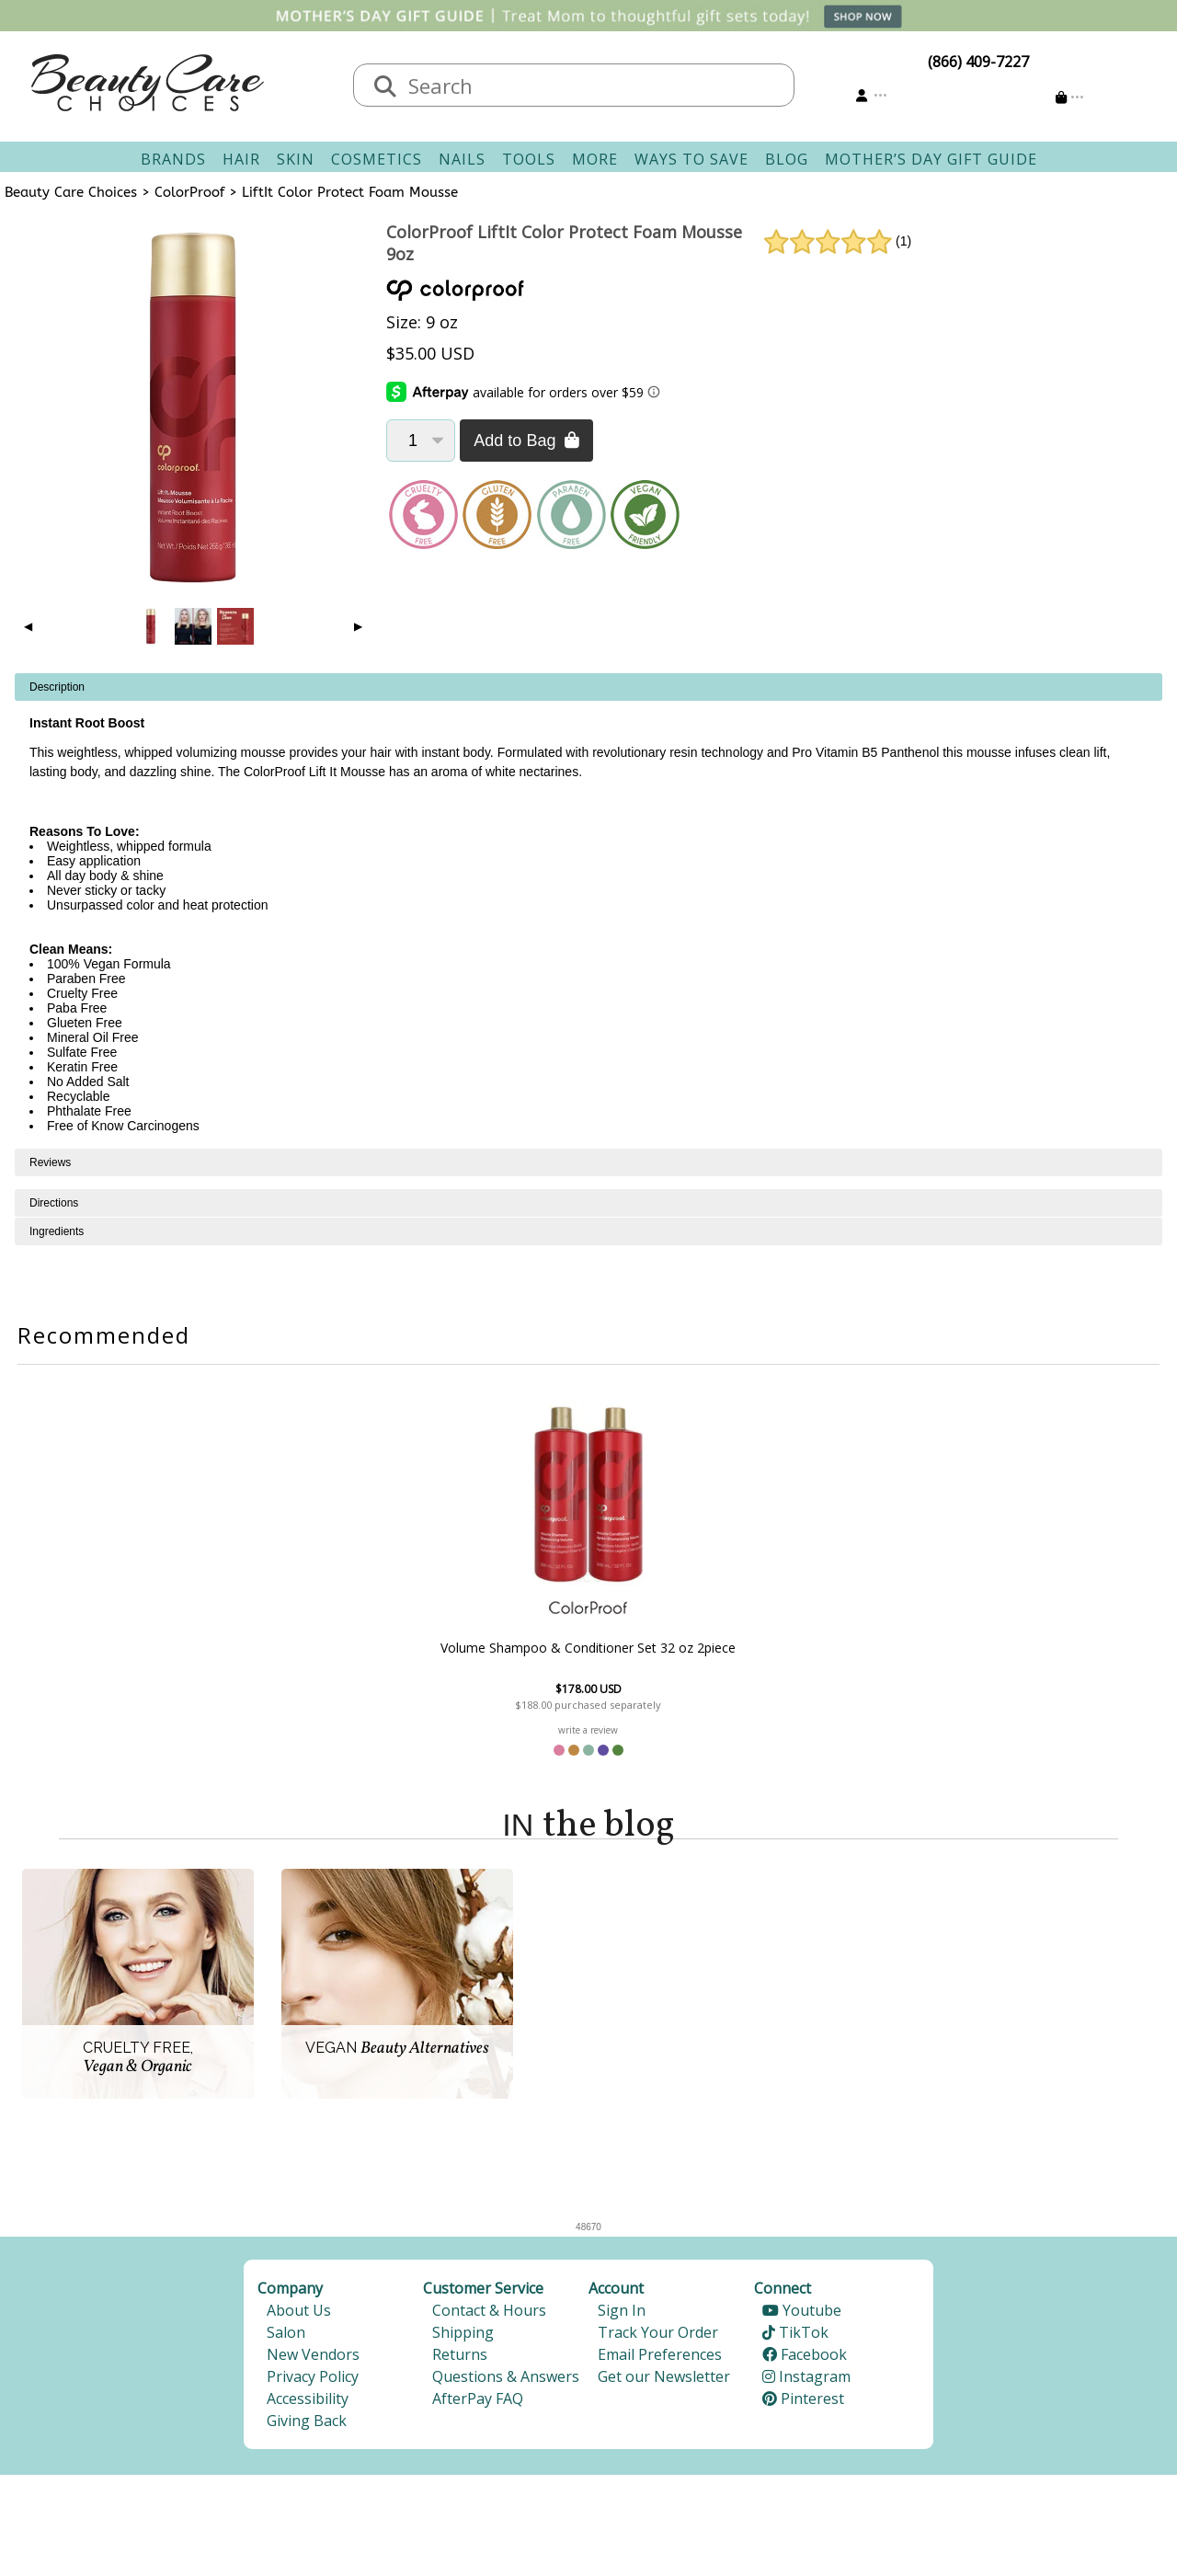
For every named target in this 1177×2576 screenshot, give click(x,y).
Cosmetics (376, 159)
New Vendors (313, 2357)
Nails (462, 159)
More (595, 159)
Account (616, 2291)
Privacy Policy (313, 2379)
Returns (459, 2357)
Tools (528, 159)
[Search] (385, 87)
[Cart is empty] (1070, 97)
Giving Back (307, 2423)
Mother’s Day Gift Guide (931, 159)
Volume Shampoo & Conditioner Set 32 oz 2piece (588, 1647)
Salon (286, 2335)
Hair (241, 159)
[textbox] (592, 85)
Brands (173, 159)
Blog (786, 159)
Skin (295, 159)
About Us (299, 2313)
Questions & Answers (505, 2379)
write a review (588, 1729)
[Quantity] (420, 440)
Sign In (622, 2313)
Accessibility (308, 2401)
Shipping (463, 2335)
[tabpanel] (588, 911)
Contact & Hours (489, 2313)
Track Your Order (658, 2335)
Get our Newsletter (664, 2379)
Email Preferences (660, 2357)
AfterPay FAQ (477, 2401)
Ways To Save (691, 159)
